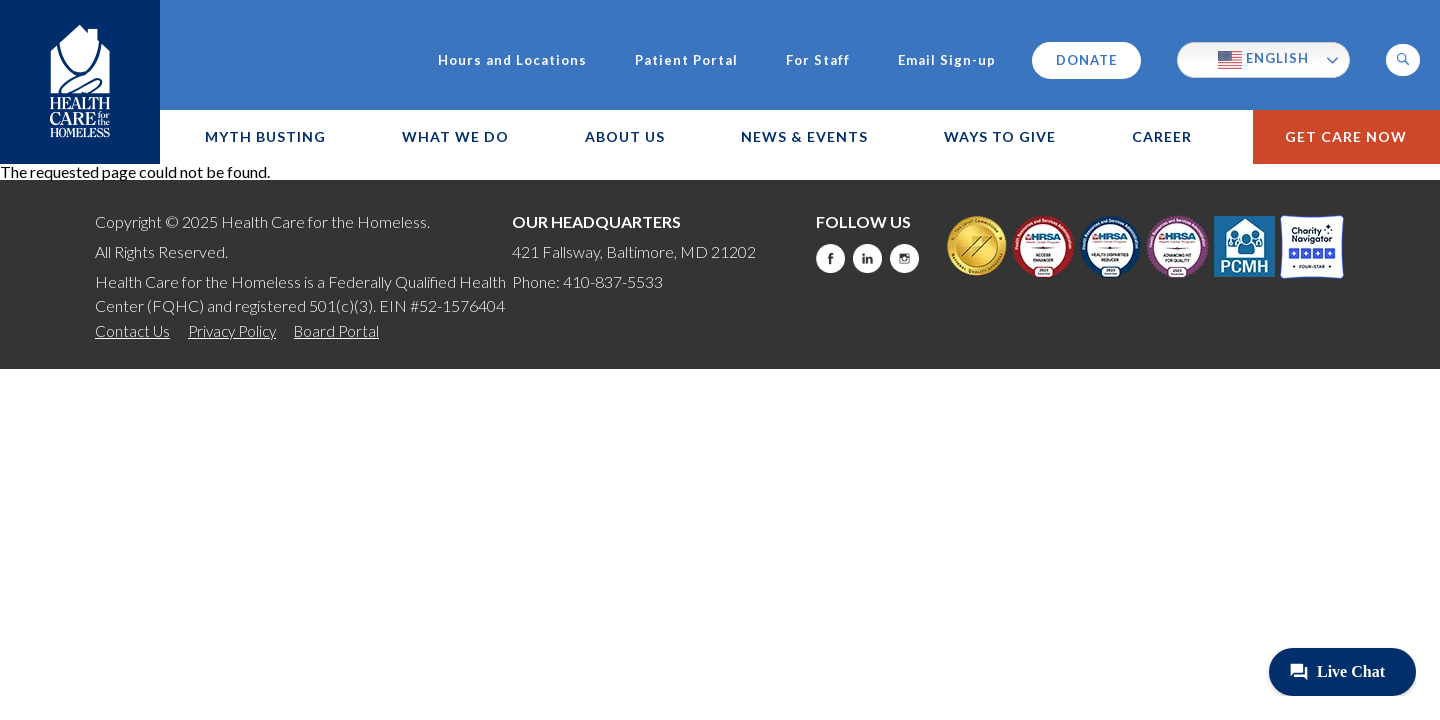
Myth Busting (265, 136)
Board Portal (336, 331)
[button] (1403, 60)
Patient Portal (686, 60)
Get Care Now (1346, 136)
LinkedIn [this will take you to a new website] (867, 258)
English (1263, 60)
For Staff (818, 60)
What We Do (455, 136)
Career (1162, 136)
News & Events (804, 136)
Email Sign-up (947, 60)
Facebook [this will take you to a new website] (830, 258)
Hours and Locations (512, 60)
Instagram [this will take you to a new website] (904, 258)
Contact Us (132, 331)
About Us (625, 136)
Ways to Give (1000, 136)
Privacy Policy (232, 331)
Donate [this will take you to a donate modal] (1086, 60)
